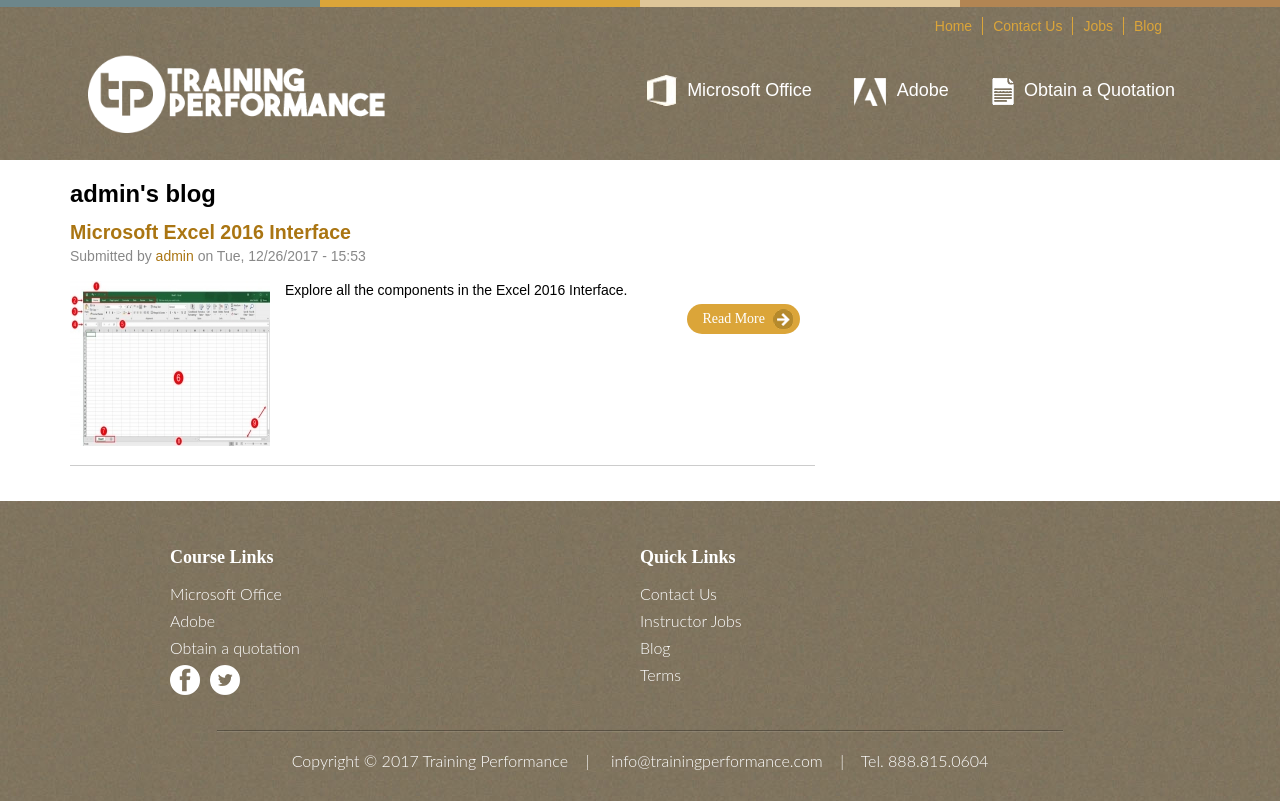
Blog (1148, 26)
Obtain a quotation (235, 647)
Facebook (185, 680)
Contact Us (1027, 26)
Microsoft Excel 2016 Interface (210, 232)
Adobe (923, 90)
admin (175, 256)
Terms (660, 674)
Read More (733, 318)
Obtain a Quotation (1099, 90)
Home (953, 26)
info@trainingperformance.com (717, 760)
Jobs (1098, 26)
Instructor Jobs (691, 620)
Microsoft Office (749, 90)
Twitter (225, 680)
